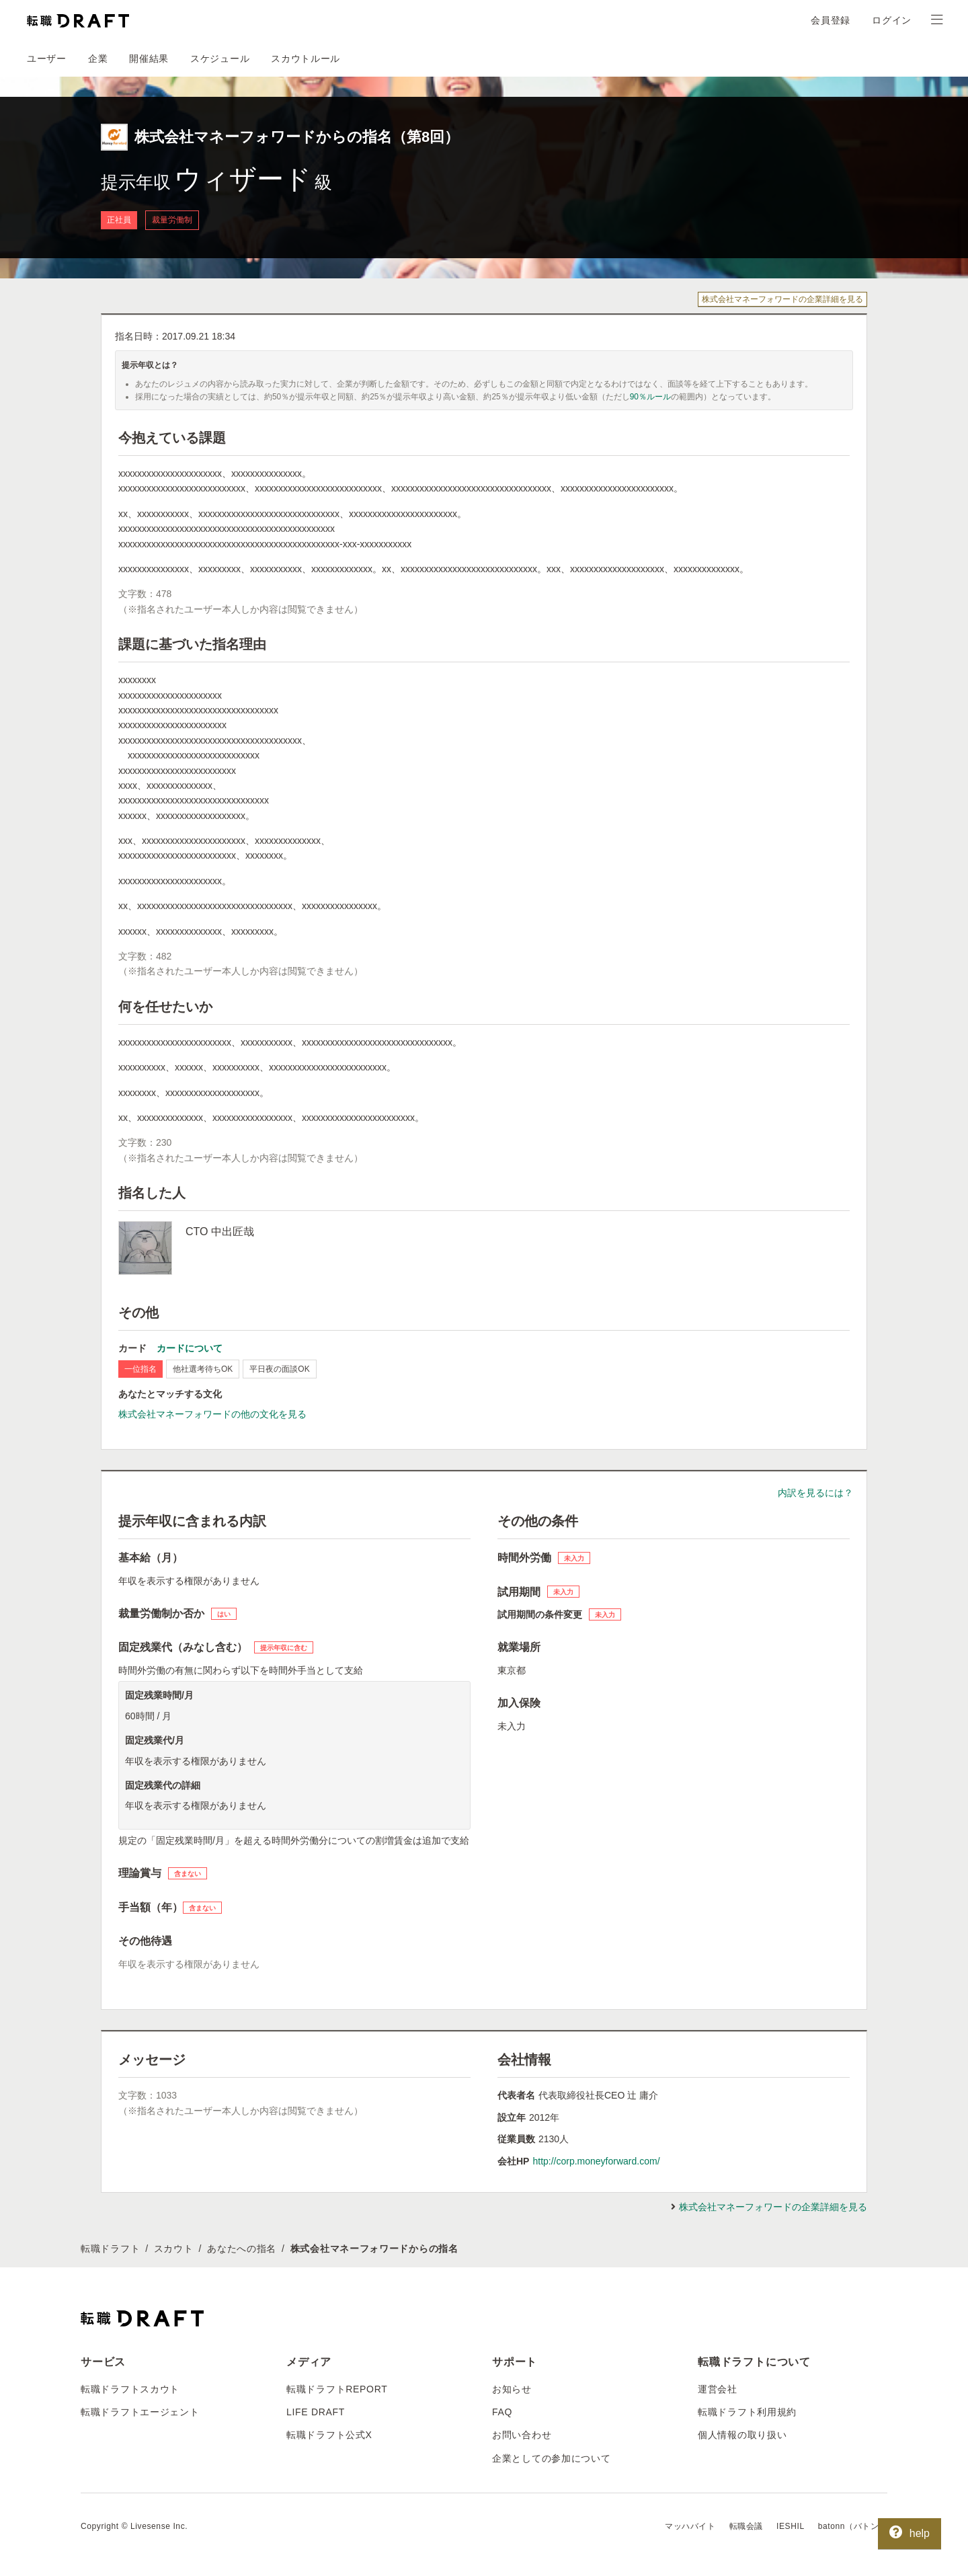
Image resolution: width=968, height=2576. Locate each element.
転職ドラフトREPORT (337, 2389)
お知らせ (512, 2389)
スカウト (174, 2248)
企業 (98, 58)
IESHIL (790, 2526)
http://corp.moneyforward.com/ (595, 2161)
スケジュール (219, 58)
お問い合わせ (521, 2434)
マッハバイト (690, 2526)
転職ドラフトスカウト (130, 2389)
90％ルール (650, 396)
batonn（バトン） (852, 2526)
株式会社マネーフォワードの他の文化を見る (212, 1414)
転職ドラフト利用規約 (747, 2412)
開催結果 (149, 58)
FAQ (502, 2412)
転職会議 (746, 2526)
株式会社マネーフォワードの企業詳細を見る (782, 299)
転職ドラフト (110, 2248)
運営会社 (717, 2389)
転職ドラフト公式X (329, 2434)
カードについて (190, 1348)
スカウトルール (305, 58)
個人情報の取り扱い (742, 2434)
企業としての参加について (551, 2458)
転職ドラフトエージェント (140, 2412)
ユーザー (47, 58)
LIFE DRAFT (315, 2412)
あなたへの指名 (241, 2248)
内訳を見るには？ (815, 1492)
